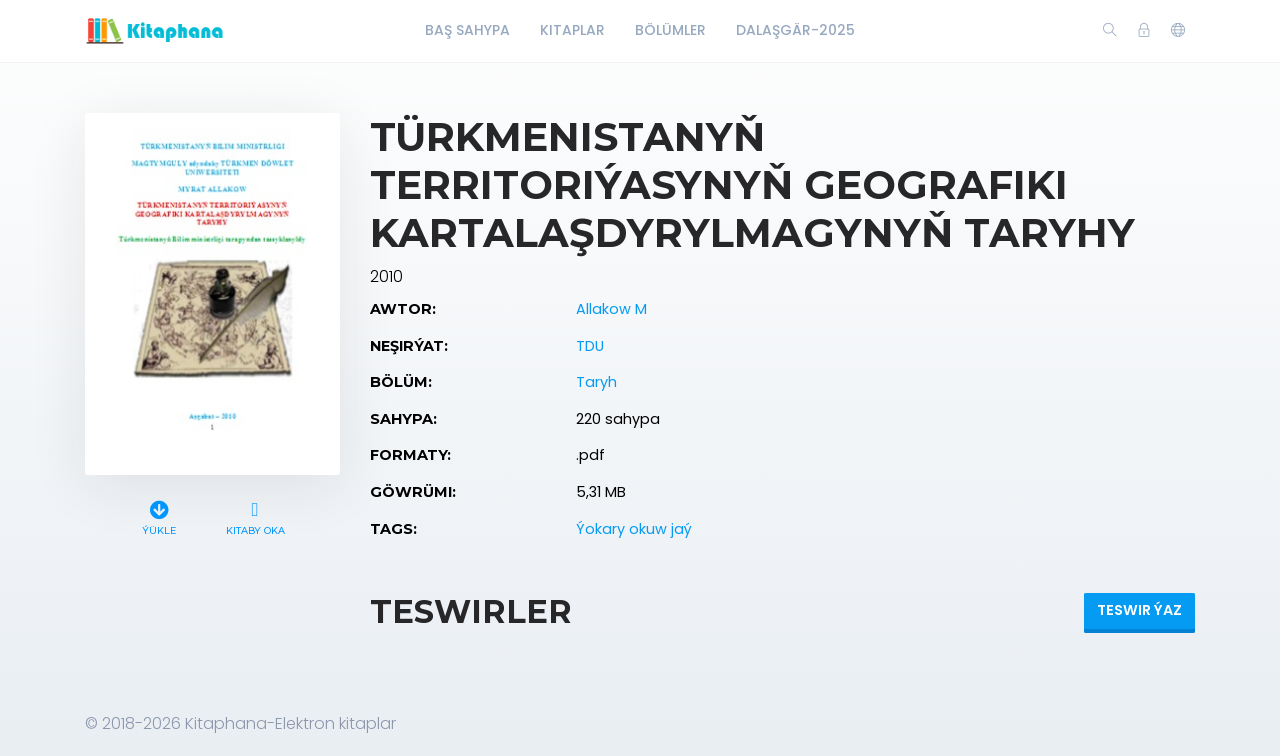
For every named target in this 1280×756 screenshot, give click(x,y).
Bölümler (670, 30)
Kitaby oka (255, 515)
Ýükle (159, 515)
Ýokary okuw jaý (634, 529)
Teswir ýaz (1139, 610)
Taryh (596, 382)
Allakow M (611, 309)
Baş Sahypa (467, 30)
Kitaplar (572, 30)
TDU (590, 346)
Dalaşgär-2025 (795, 30)
